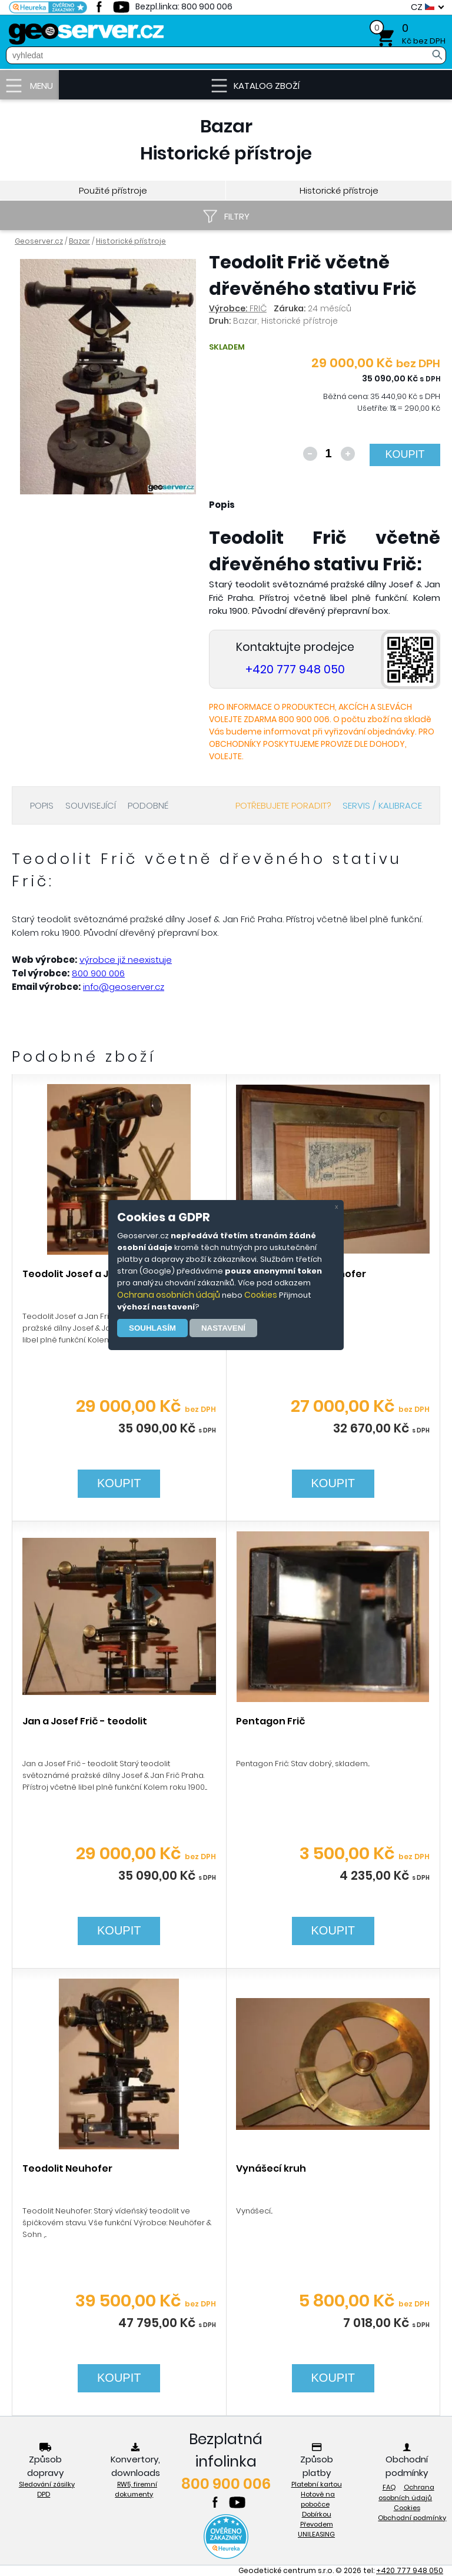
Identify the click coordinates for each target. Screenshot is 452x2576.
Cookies (260, 1295)
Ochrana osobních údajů (168, 1295)
